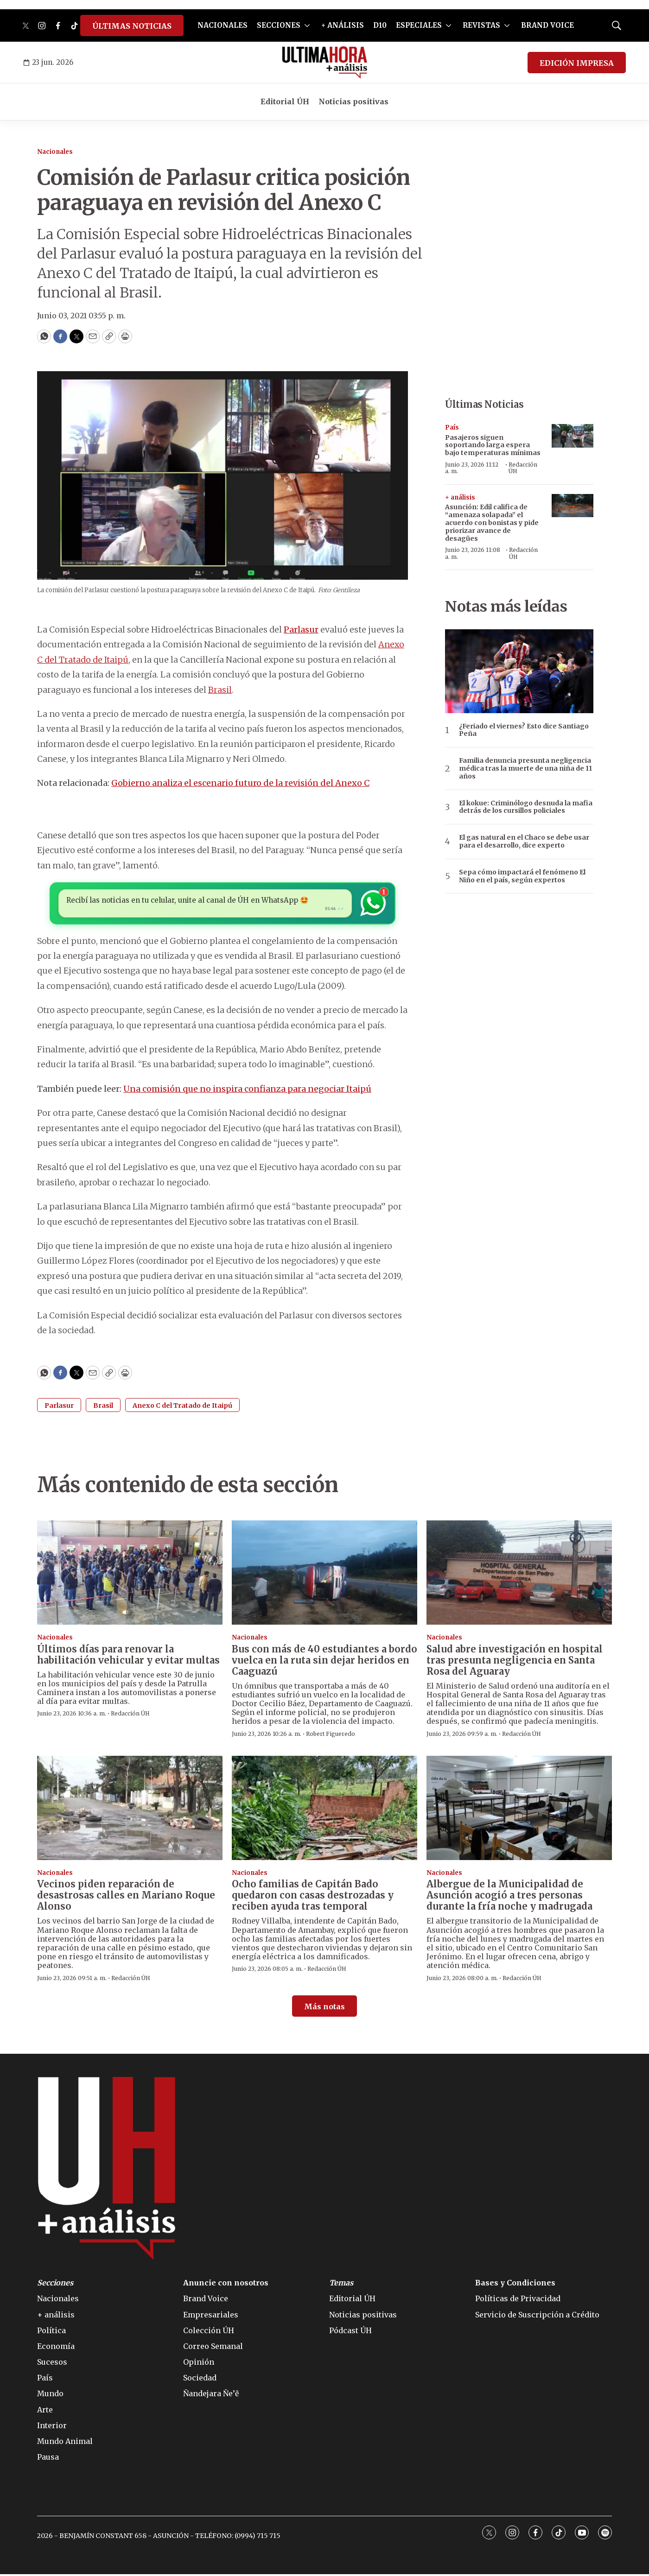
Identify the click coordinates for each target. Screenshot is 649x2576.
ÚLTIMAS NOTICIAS (132, 26)
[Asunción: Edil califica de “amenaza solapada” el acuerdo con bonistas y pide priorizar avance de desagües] (572, 506)
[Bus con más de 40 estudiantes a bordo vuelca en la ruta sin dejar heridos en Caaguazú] (324, 1574)
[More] (307, 25)
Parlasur (59, 1407)
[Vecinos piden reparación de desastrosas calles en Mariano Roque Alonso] (130, 1810)
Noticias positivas (353, 101)
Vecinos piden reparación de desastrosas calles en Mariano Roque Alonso (126, 1897)
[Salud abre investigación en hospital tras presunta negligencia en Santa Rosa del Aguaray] (519, 1574)
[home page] (324, 62)
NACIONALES (222, 25)
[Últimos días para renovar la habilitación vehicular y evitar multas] (130, 1574)
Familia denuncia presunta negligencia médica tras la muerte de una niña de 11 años (525, 768)
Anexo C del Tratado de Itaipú (182, 1407)
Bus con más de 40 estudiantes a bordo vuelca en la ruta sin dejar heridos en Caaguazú (324, 1662)
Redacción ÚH (523, 468)
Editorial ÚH (285, 101)
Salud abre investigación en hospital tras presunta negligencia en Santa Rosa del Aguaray (514, 1662)
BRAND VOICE (547, 25)
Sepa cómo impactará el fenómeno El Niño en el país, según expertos (522, 876)
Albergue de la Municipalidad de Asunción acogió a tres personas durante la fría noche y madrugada (509, 1897)
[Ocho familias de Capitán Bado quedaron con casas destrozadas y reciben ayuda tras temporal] (324, 1810)
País (452, 427)
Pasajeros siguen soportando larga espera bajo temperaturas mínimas (493, 445)
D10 (380, 25)
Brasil (220, 689)
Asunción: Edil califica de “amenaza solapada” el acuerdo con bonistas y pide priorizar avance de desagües (492, 522)
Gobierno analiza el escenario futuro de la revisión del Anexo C (240, 783)
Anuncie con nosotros (225, 2284)
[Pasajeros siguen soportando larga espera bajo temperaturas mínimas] (572, 436)
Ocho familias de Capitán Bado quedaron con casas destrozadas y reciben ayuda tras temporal (313, 1897)
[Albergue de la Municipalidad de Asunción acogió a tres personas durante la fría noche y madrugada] (519, 1810)
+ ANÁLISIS (342, 25)
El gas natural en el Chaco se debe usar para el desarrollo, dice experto (524, 841)
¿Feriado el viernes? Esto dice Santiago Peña (524, 730)
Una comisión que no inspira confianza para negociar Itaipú (247, 1090)
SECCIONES (278, 25)
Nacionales (55, 152)
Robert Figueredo (330, 1735)
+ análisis (460, 497)
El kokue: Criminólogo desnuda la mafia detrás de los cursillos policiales (525, 807)
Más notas (324, 2008)
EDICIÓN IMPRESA (577, 63)
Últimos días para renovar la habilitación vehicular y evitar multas (128, 1656)
